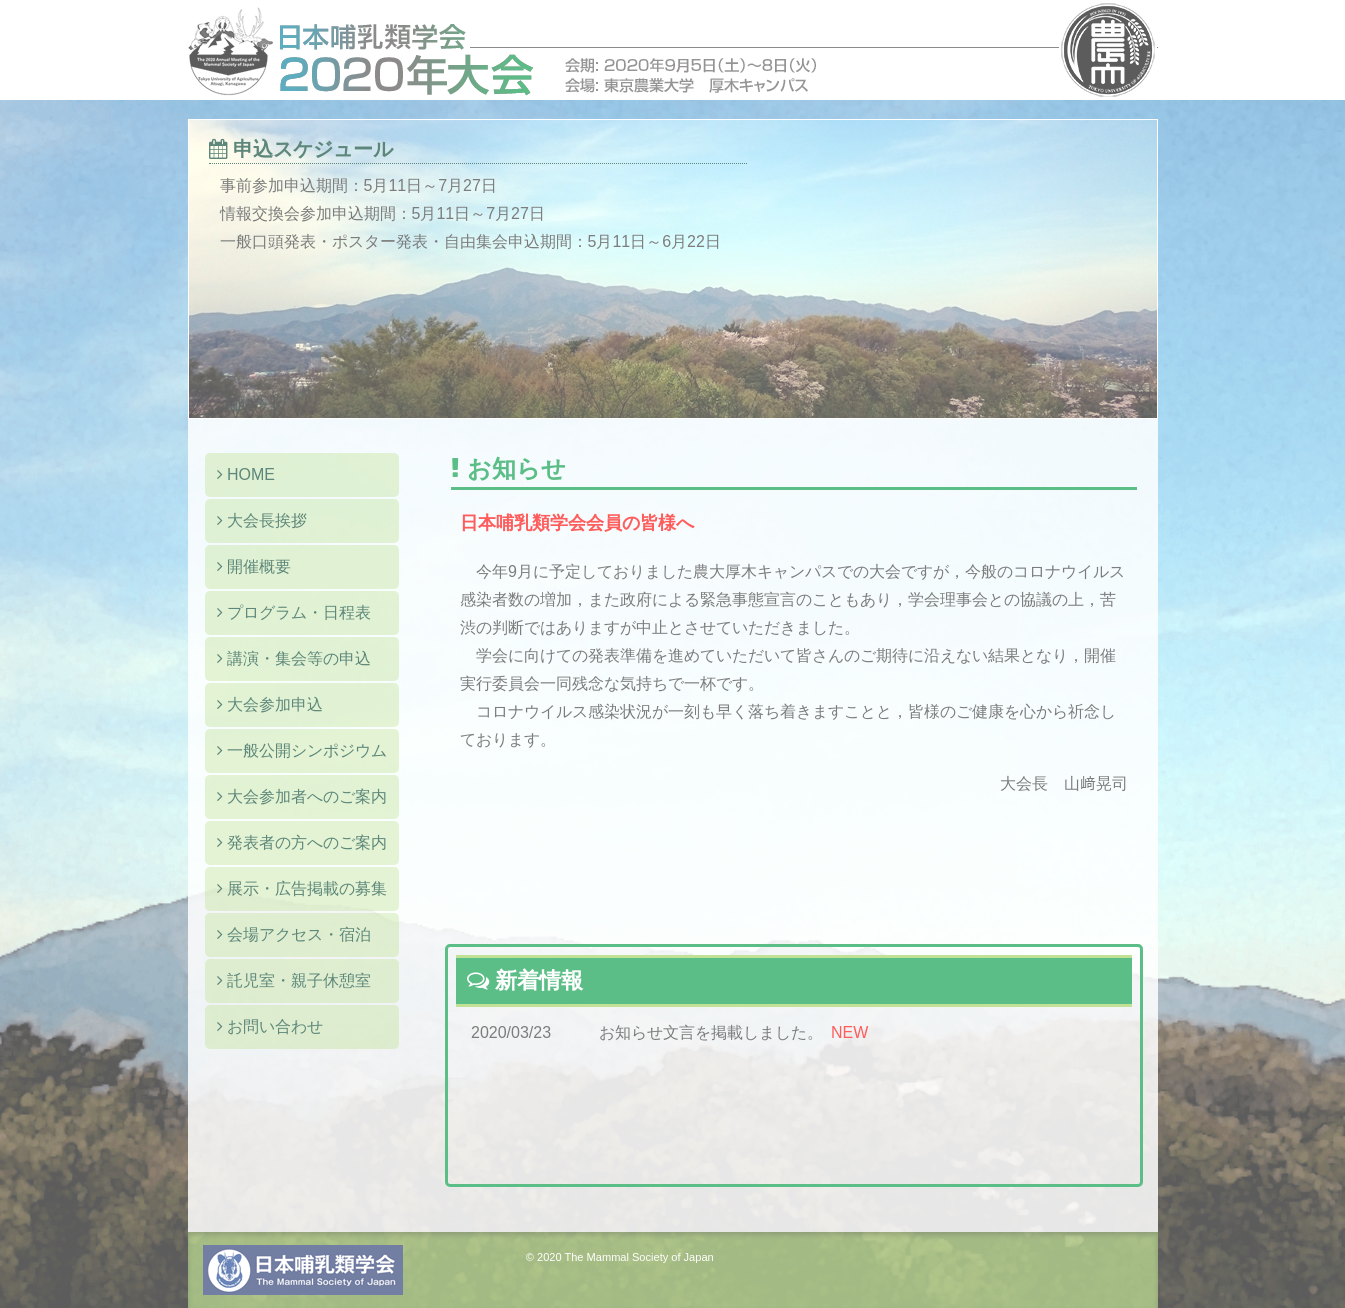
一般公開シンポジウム (302, 750)
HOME (246, 474)
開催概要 (254, 566)
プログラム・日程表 (294, 612)
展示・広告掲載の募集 (302, 888)
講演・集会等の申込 (294, 658)
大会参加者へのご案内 (302, 796)
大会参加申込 (270, 704)
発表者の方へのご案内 (302, 842)
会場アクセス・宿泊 (294, 934)
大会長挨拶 (262, 520)
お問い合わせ (270, 1026)
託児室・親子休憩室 (294, 980)
